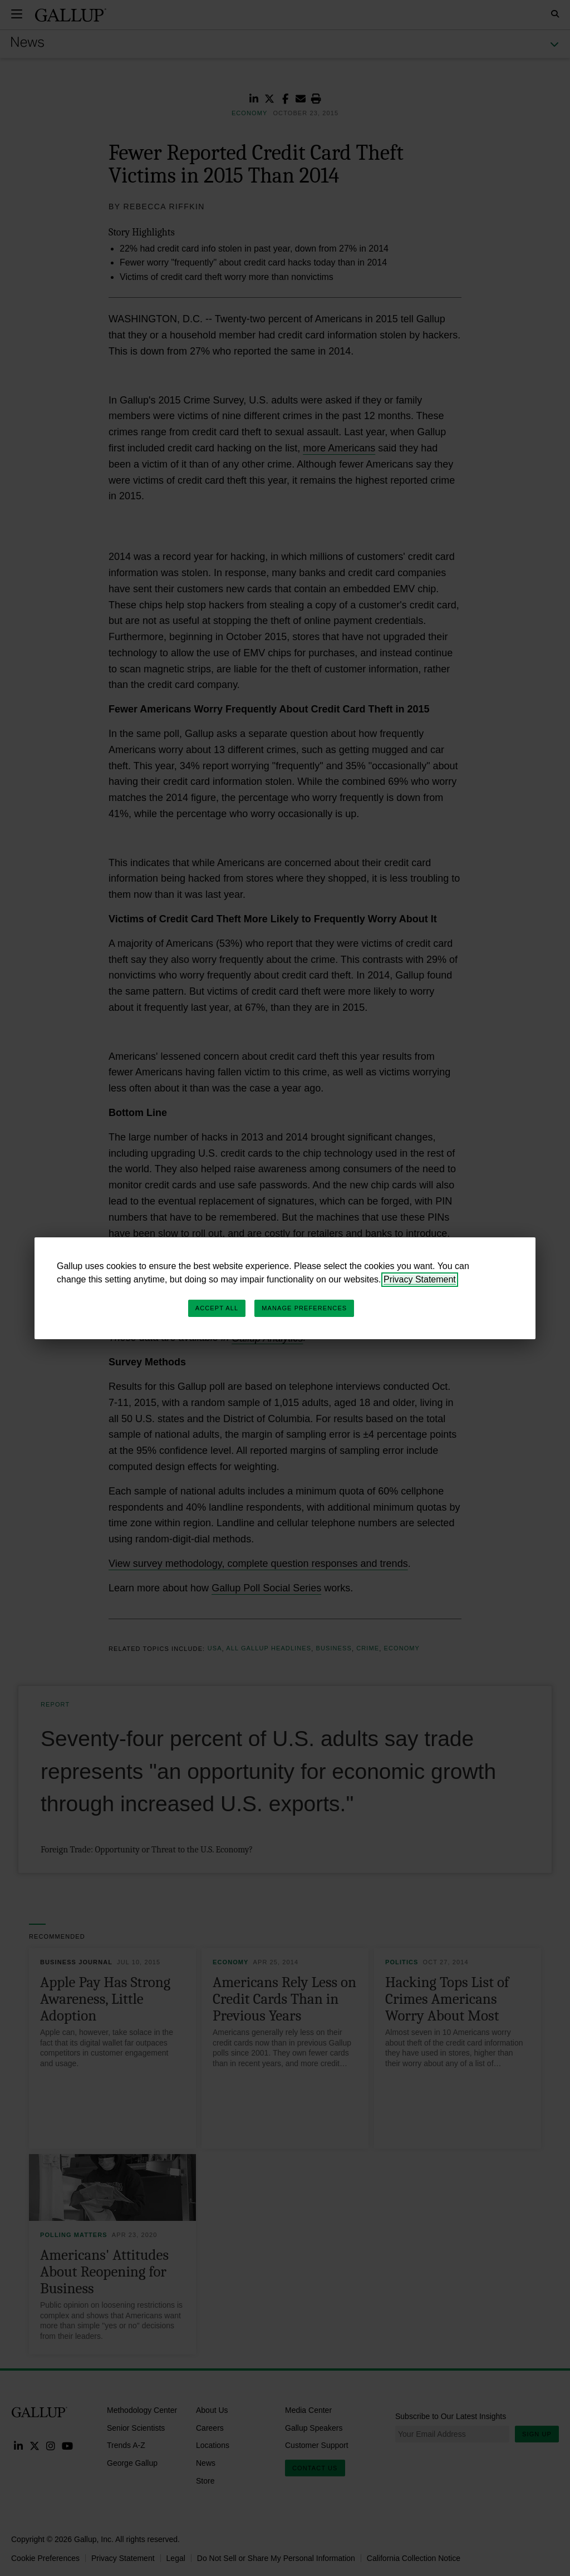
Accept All (216, 1308)
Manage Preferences (304, 1308)
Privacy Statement (420, 1279)
